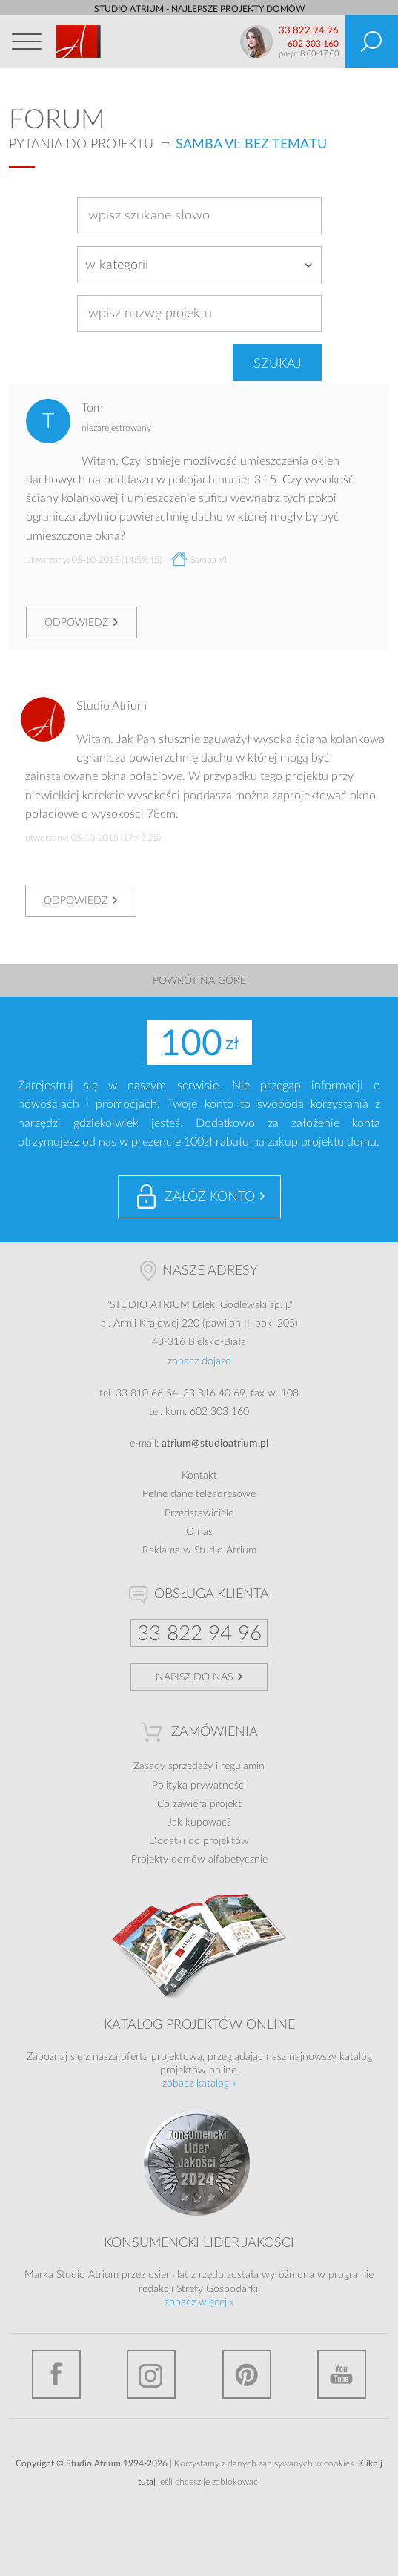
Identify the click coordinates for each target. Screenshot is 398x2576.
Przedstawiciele (199, 1513)
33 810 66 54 (147, 1393)
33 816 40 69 (214, 1393)
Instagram (151, 2374)
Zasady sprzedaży (173, 1766)
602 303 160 (313, 43)
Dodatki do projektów (199, 1841)
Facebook (56, 2374)
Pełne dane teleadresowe (199, 1494)
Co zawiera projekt (199, 1804)
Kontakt (199, 1475)
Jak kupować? (199, 1822)
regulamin (243, 1766)
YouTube (341, 2374)
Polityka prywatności (199, 1785)
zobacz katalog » (199, 2083)
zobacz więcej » (199, 2302)
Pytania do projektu (81, 144)
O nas (199, 1532)
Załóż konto (210, 1196)
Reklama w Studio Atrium (199, 1550)
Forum (57, 120)
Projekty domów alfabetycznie (199, 1860)
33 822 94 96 (309, 31)
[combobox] (199, 264)
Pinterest (246, 2374)
